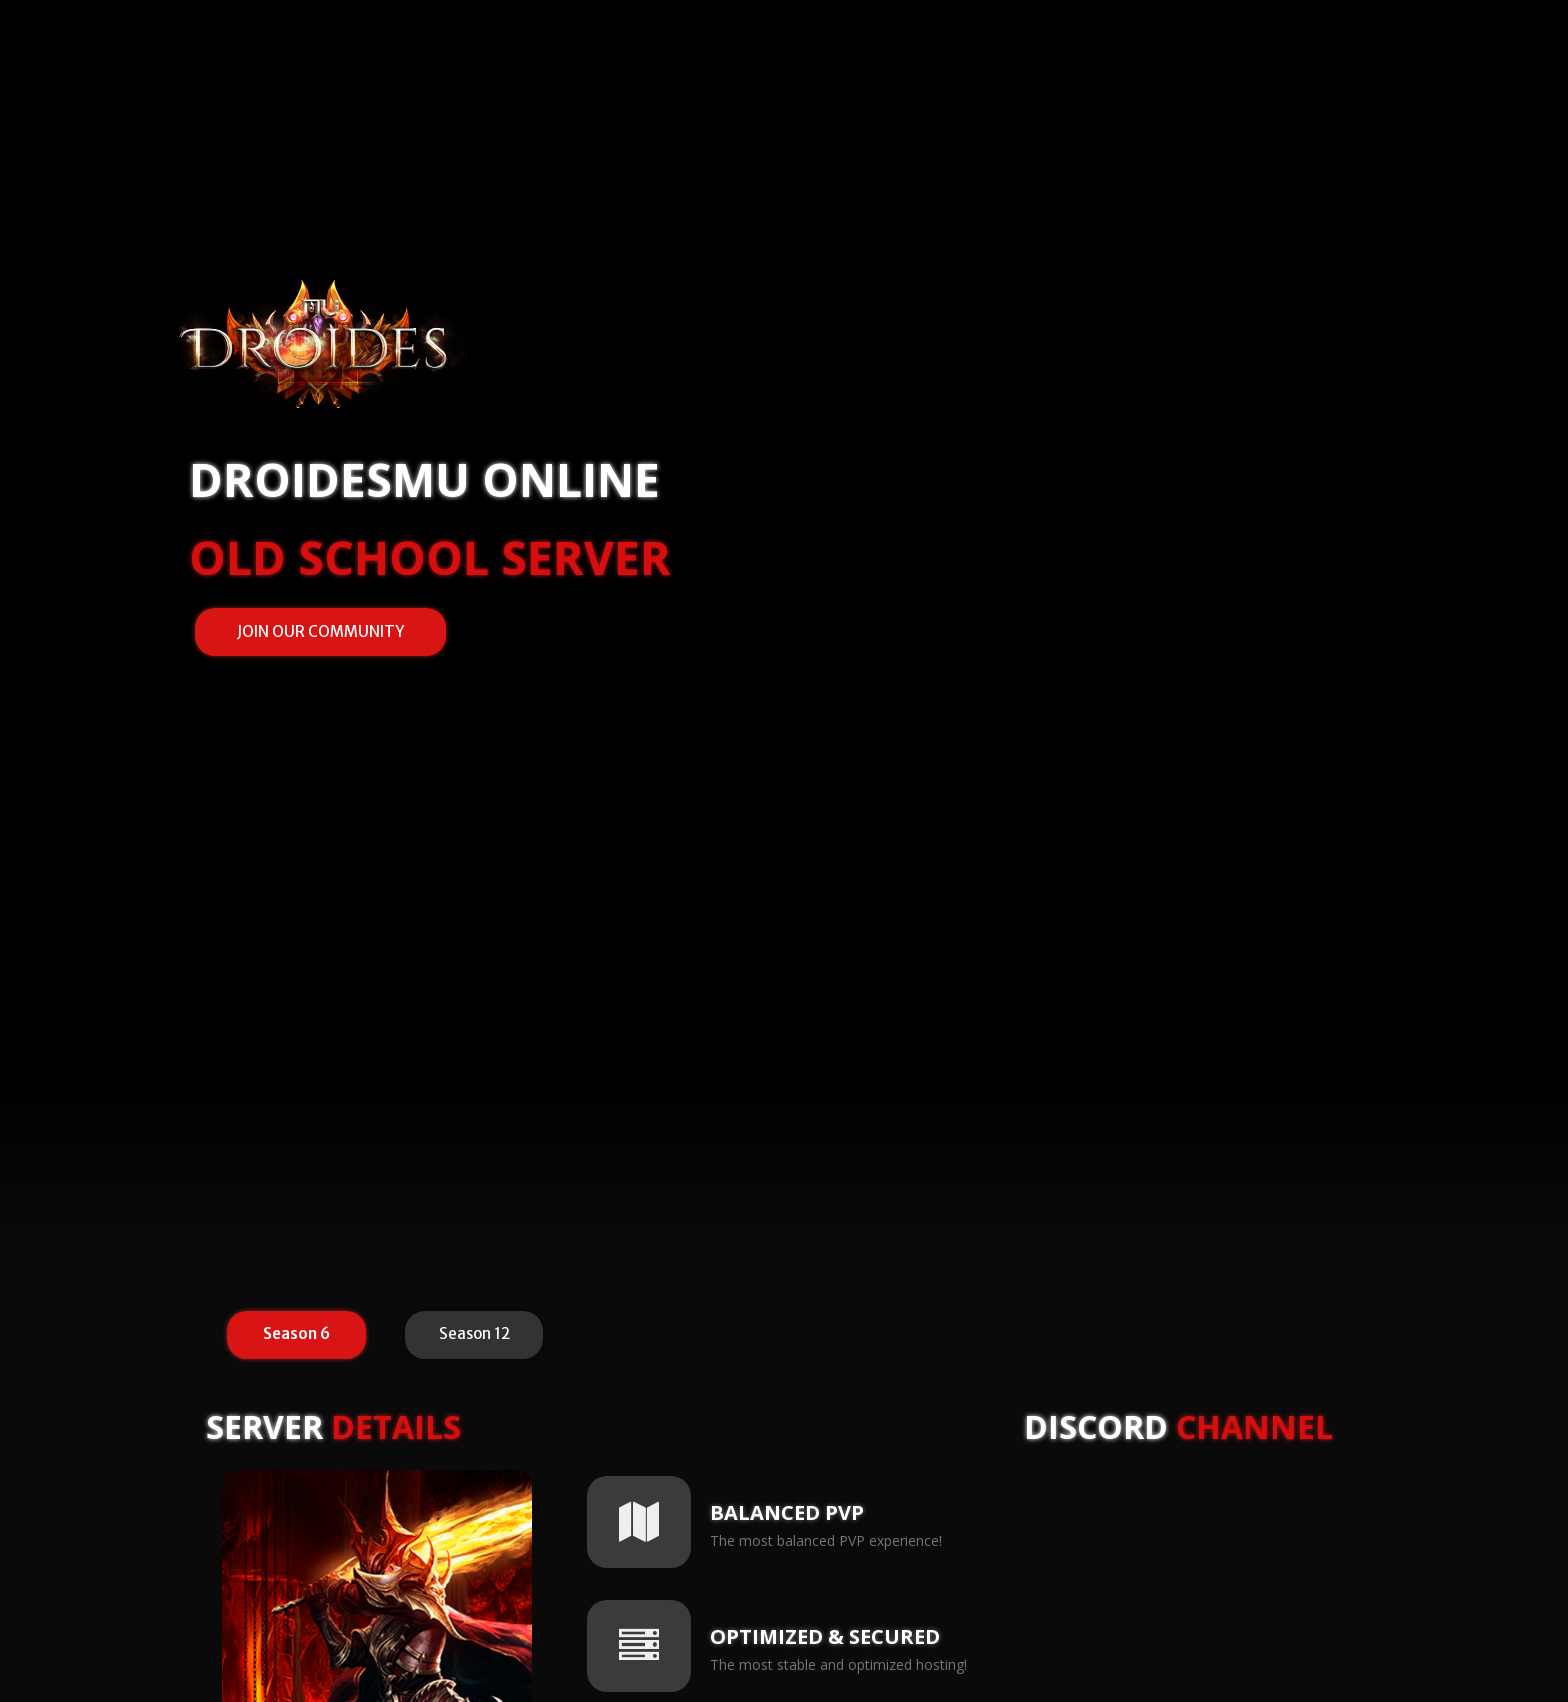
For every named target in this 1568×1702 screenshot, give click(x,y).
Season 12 (474, 1333)
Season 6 (296, 1333)
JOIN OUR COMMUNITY (320, 631)
